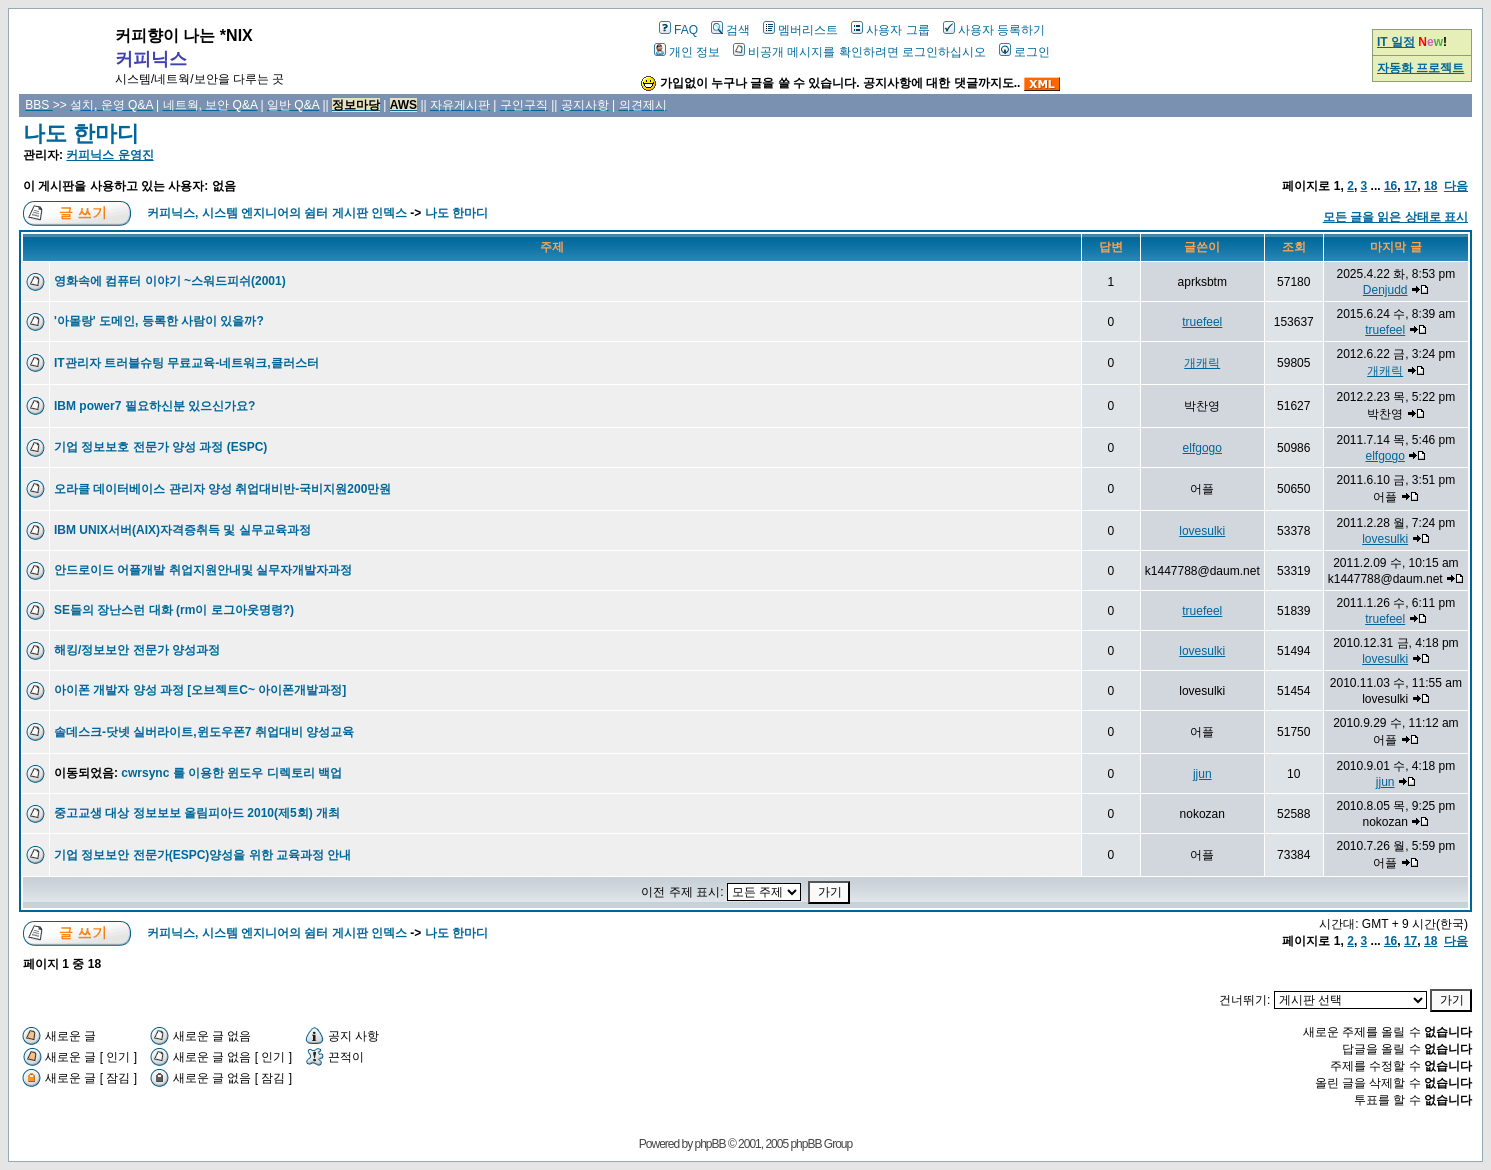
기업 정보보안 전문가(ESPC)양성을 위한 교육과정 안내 (202, 855)
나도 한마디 (81, 133)
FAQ (678, 30)
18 (1430, 186)
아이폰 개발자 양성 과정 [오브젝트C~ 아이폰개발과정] (200, 690)
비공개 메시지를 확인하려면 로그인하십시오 (859, 52)
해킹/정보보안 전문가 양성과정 (137, 650)
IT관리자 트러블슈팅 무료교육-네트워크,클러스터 (186, 363)
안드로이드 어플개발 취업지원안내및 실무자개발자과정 (203, 570)
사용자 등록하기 (994, 30)
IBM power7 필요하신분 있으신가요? (154, 406)
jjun (1202, 774)
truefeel (1202, 322)
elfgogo (1202, 448)
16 (1390, 186)
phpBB (710, 1144)
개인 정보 (687, 52)
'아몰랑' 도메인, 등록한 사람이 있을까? (159, 321)
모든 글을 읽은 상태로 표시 (1395, 217)
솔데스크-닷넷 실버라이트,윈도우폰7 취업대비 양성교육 (204, 732)
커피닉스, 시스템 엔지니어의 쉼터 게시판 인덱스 (277, 213)
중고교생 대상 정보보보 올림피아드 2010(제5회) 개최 (197, 813)
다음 (1456, 186)
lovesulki (1202, 531)
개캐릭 (1202, 363)
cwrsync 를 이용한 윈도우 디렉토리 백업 (231, 773)
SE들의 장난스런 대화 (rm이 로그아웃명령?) (174, 610)
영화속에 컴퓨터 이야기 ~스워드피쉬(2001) (170, 281)
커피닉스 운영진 (109, 155)
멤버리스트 (800, 30)
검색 (730, 30)
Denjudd (1385, 290)
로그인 (1024, 52)
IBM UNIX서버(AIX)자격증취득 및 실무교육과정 (182, 530)
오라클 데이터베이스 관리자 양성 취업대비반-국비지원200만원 (222, 489)
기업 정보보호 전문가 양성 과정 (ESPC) (160, 447)
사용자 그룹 (890, 30)
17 (1410, 186)
